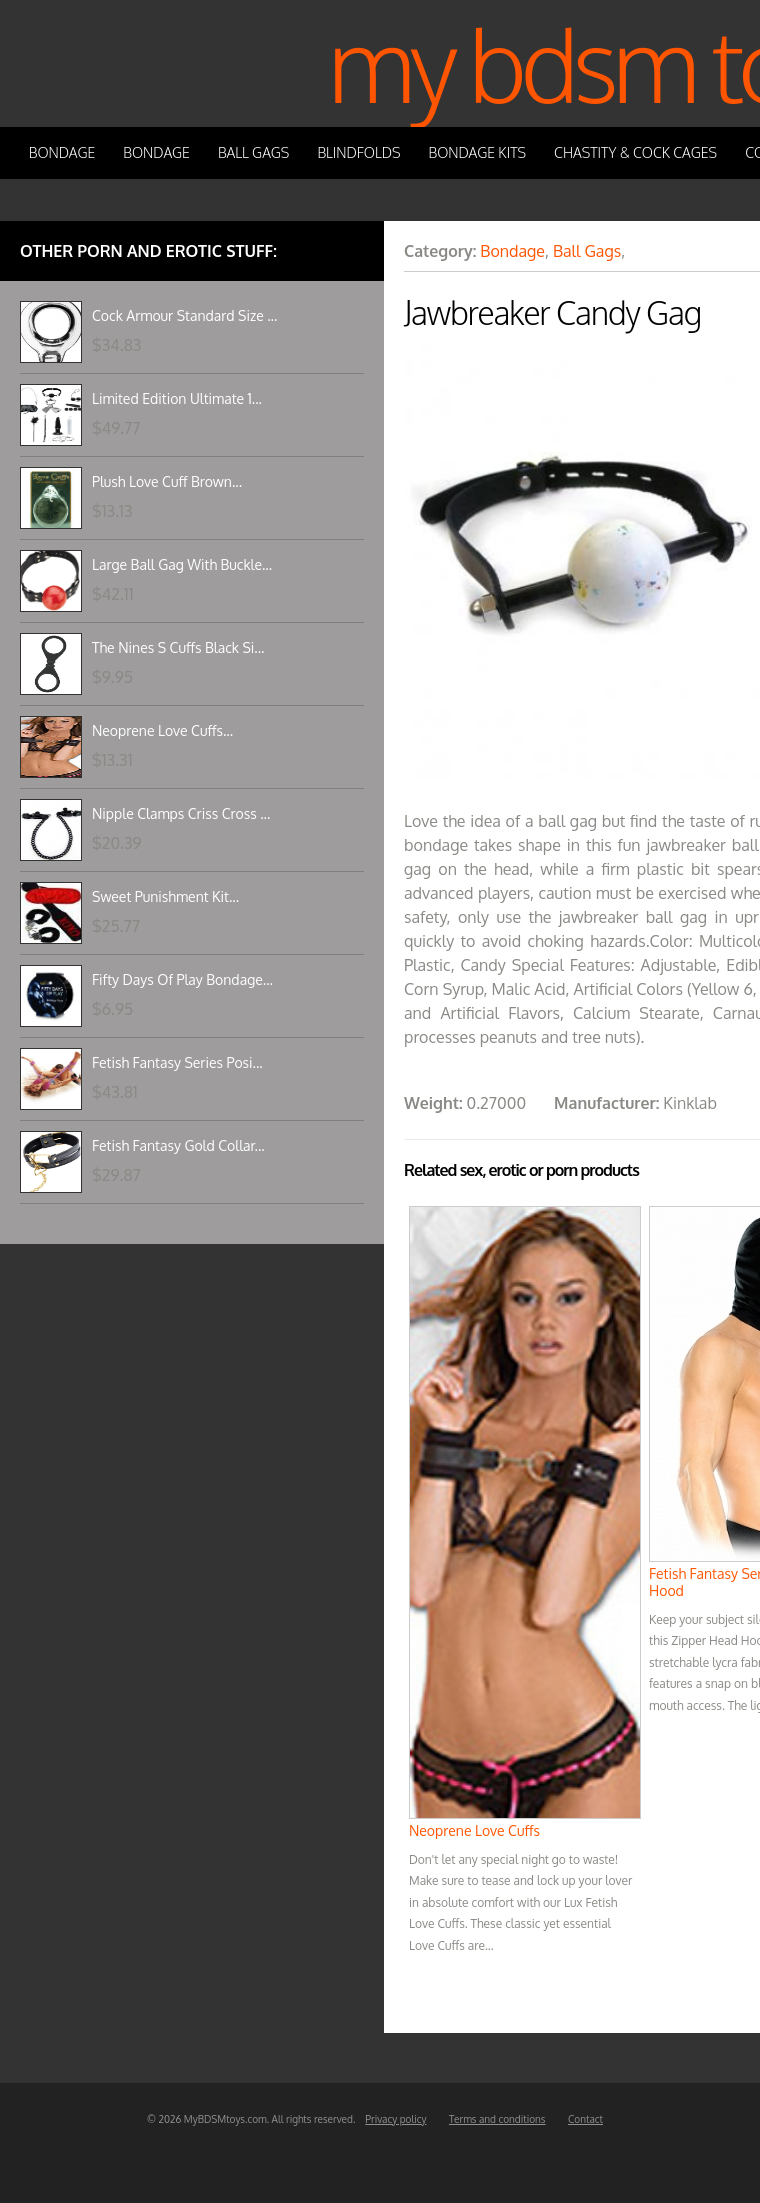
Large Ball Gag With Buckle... (182, 564)
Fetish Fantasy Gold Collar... (178, 1145)
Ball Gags (253, 152)
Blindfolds (358, 152)
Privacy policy (395, 2119)
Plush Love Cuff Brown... (167, 481)
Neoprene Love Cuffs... (162, 730)
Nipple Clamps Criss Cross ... (181, 813)
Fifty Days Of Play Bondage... (182, 979)
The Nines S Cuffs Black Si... (178, 647)
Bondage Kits (478, 152)
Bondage (62, 152)
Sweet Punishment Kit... (165, 896)
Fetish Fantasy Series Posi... (177, 1062)
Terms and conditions (497, 2119)
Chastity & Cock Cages (635, 152)
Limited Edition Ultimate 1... (177, 398)
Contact (585, 2119)
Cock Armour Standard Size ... (184, 315)
